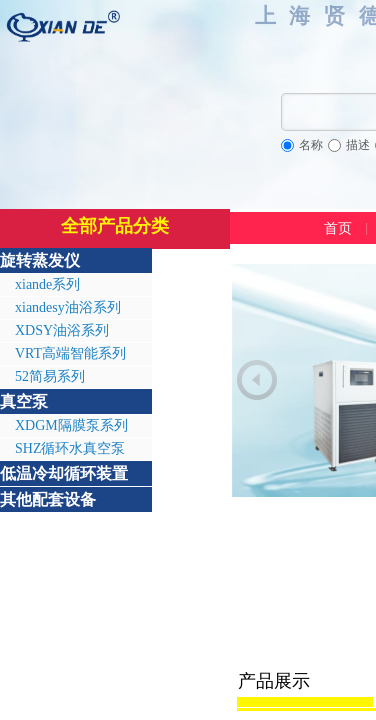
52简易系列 (50, 376)
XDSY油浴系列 (62, 330)
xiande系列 (47, 284)
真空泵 (24, 401)
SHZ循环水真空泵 (70, 448)
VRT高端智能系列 (70, 353)
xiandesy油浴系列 (68, 307)
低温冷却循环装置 (64, 473)
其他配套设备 (48, 499)
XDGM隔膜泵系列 (71, 425)
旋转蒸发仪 (40, 260)
